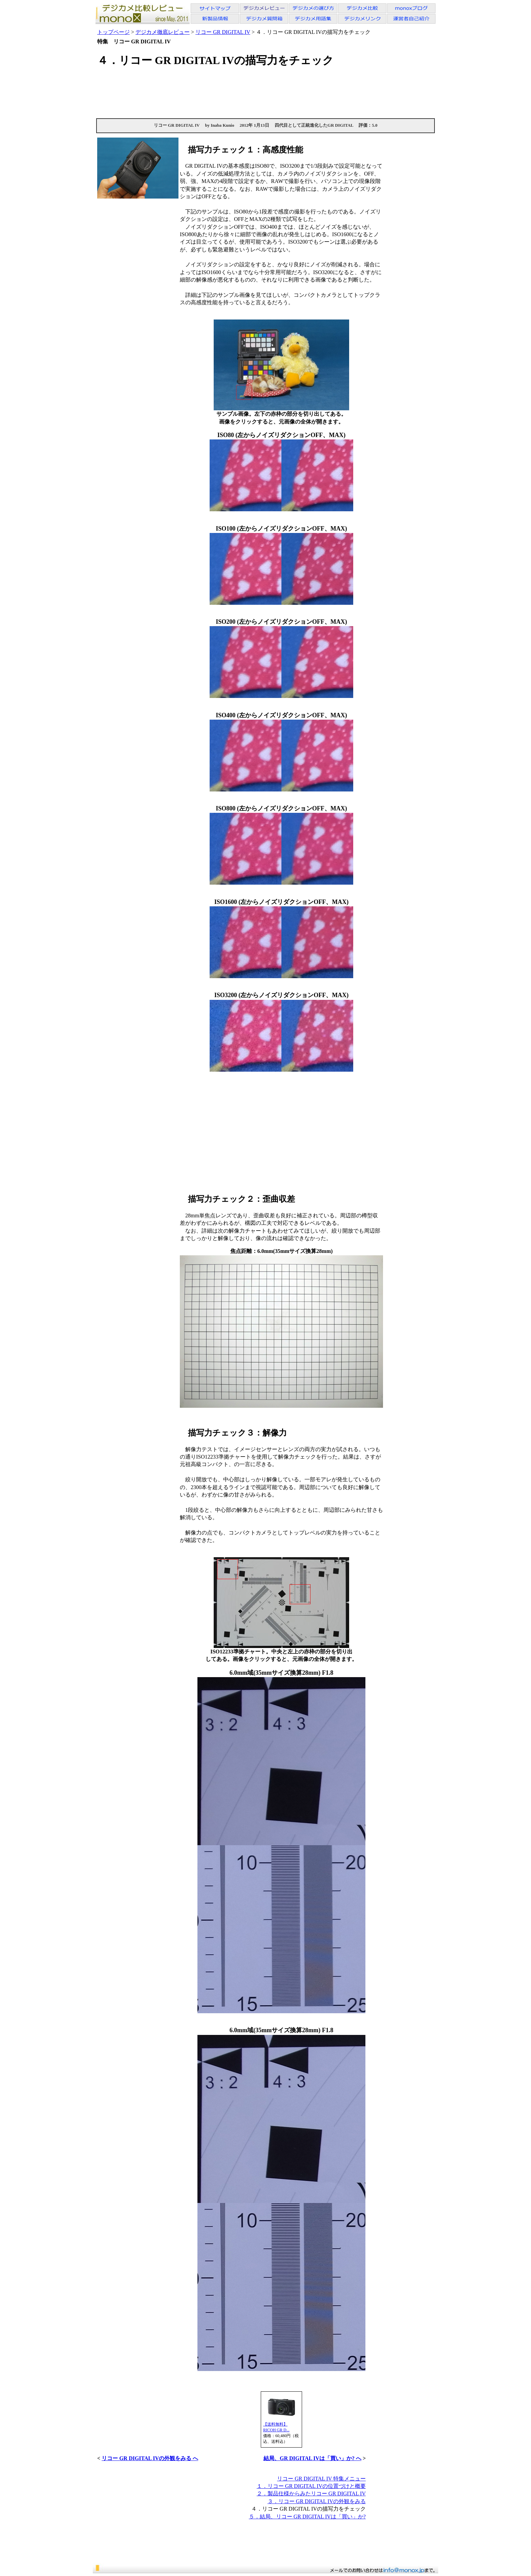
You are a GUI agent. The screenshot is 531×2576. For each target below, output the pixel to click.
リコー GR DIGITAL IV (222, 32)
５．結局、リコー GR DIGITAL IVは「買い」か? (307, 2516)
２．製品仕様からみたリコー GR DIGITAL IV (311, 2493)
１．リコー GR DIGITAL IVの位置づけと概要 (311, 2486)
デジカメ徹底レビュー (162, 32)
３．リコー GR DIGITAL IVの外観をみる (317, 2501)
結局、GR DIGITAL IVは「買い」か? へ (312, 2458)
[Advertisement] (265, 92)
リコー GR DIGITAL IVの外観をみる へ (150, 2458)
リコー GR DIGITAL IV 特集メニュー (321, 2478)
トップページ (113, 32)
